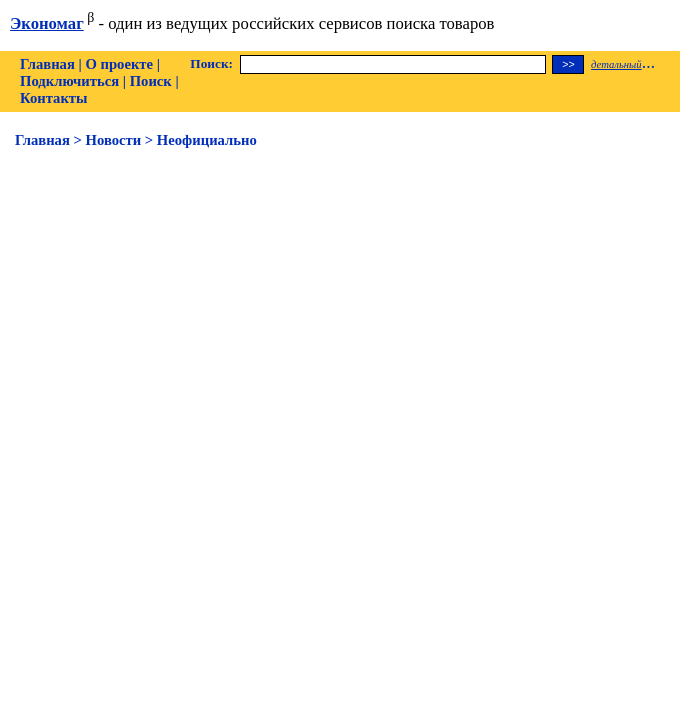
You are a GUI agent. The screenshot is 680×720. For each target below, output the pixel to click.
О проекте (119, 64)
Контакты (53, 98)
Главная (47, 64)
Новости (114, 140)
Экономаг (47, 23)
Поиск (151, 81)
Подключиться (69, 81)
